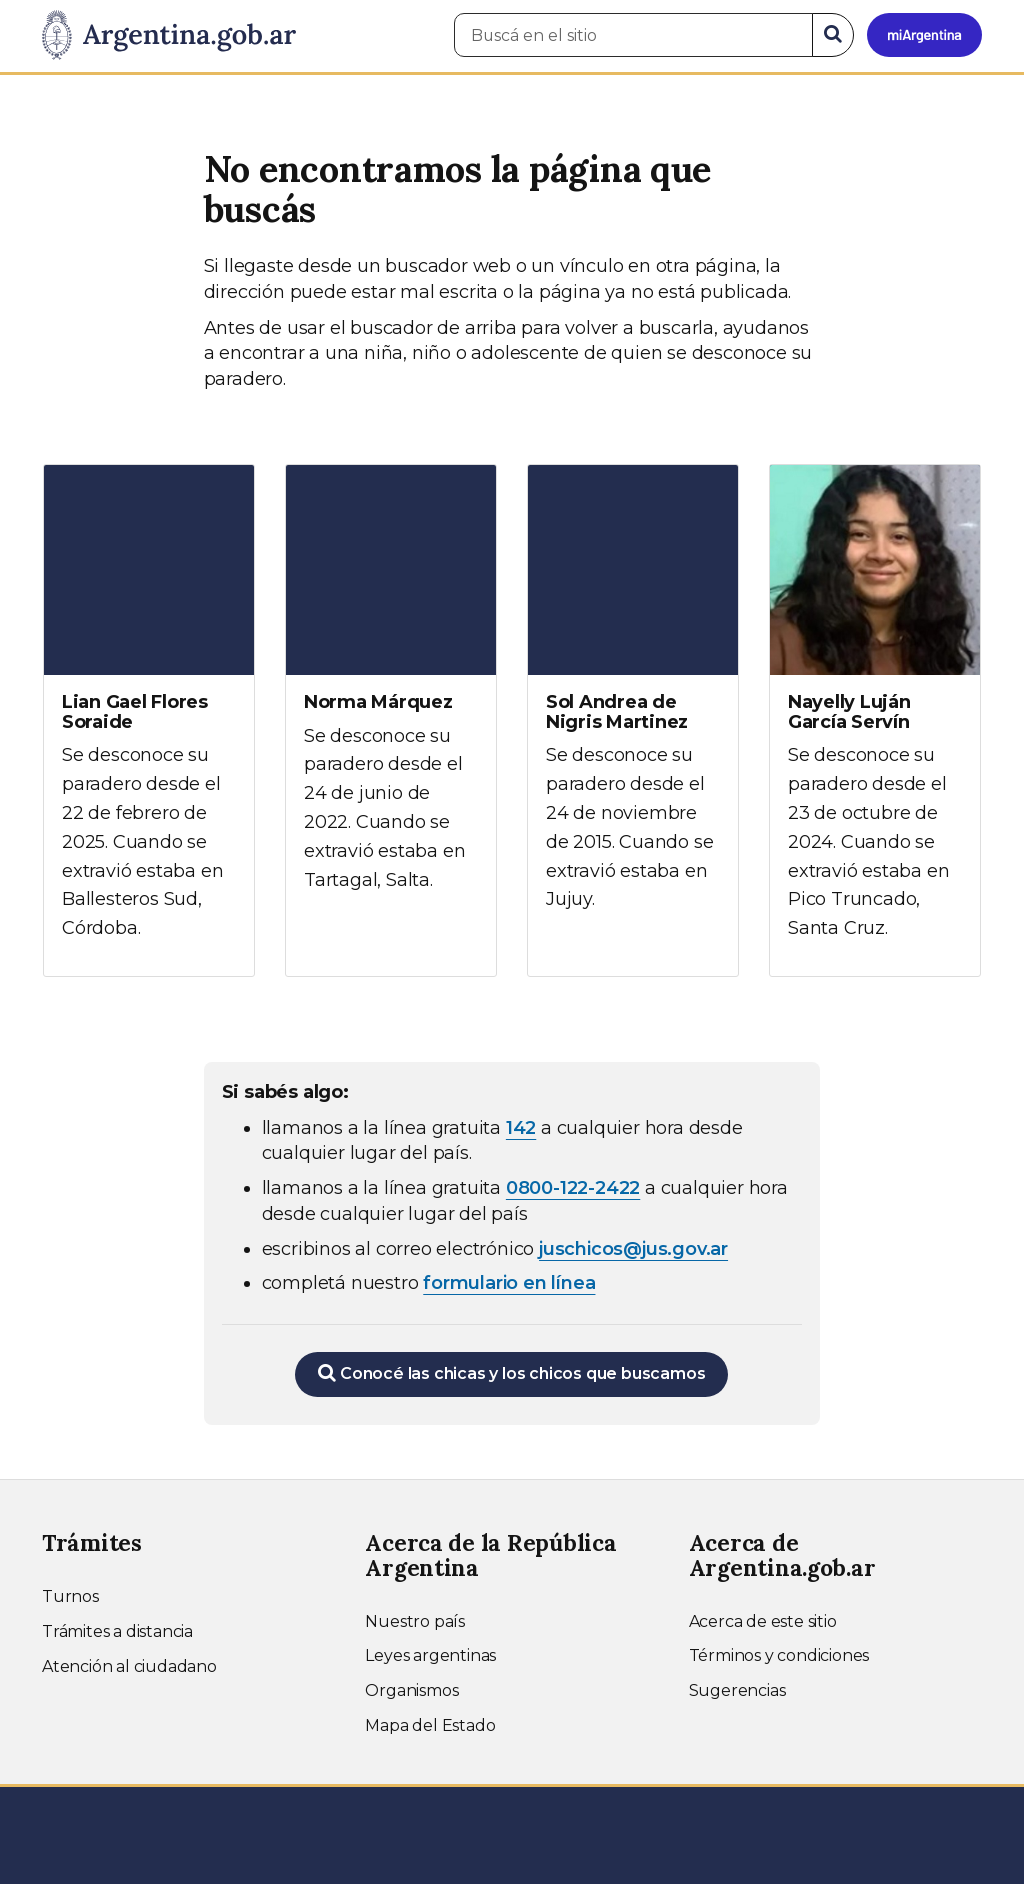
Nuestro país (415, 1621)
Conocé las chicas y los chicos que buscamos (511, 1373)
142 (521, 1128)
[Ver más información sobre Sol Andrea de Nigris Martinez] (633, 706)
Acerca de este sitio (763, 1621)
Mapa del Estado (430, 1725)
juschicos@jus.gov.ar (633, 1249)
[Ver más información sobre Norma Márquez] (391, 696)
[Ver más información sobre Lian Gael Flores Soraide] (149, 720)
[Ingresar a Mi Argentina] (924, 35)
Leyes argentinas (430, 1655)
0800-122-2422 (573, 1188)
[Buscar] (833, 35)
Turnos (70, 1596)
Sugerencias (737, 1690)
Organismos (411, 1690)
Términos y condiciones (779, 1655)
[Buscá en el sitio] (633, 35)
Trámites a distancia (117, 1631)
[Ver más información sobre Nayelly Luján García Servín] (875, 720)
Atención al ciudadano (129, 1666)
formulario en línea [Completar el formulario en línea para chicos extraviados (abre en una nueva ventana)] (509, 1283)
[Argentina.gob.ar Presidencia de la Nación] (169, 36)
